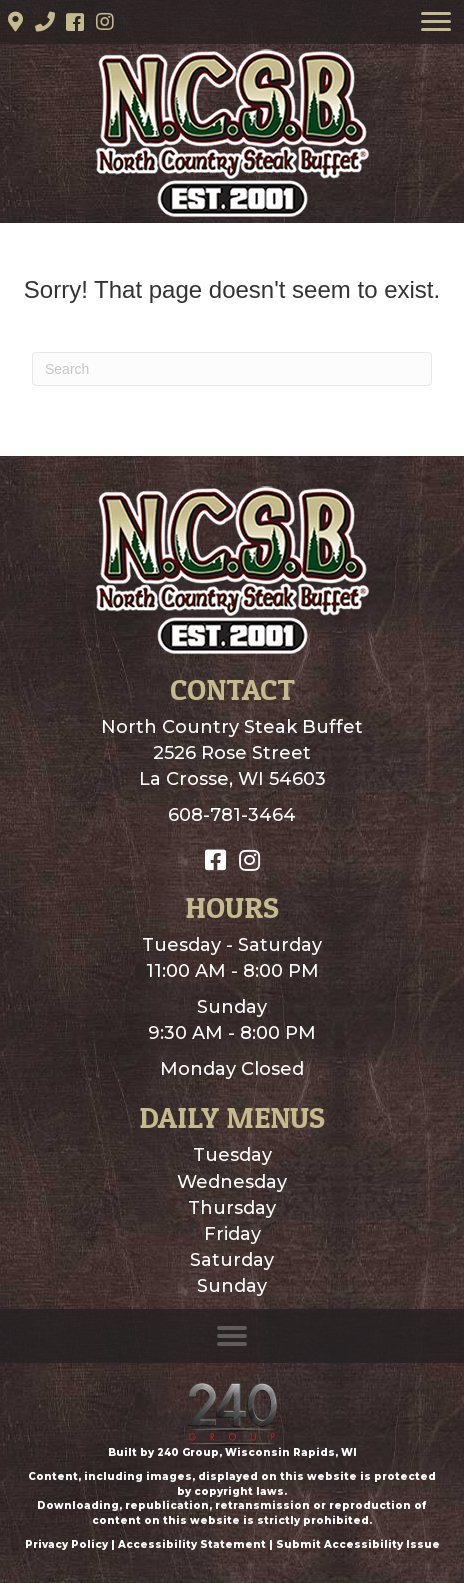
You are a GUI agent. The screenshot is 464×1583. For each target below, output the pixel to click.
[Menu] (436, 22)
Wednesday (232, 1182)
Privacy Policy (66, 1544)
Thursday (232, 1208)
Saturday (232, 1260)
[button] (15, 22)
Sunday (232, 1286)
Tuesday (232, 1155)
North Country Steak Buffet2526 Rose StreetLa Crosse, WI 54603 (232, 753)
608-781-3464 (232, 815)
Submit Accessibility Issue (358, 1544)
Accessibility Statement (192, 1544)
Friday (232, 1234)
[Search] (232, 369)
